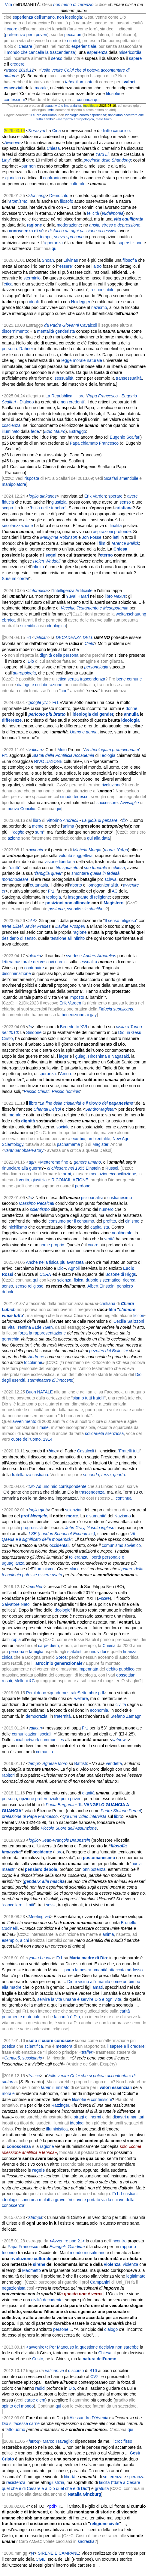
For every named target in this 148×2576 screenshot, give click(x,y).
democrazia (36, 1716)
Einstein (93, 1168)
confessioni (14, 99)
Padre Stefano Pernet (121, 1810)
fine (65, 1162)
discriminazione (16, 973)
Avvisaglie (129, 802)
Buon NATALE (39, 1392)
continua (123, 1498)
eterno (106, 555)
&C (32, 1680)
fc (30, 1026)
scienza (64, 1280)
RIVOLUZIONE (48, 761)
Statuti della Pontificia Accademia (63, 755)
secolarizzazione (17, 525)
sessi (51, 1904)
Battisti (80, 1763)
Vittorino (54, 820)
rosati (7, 1680)
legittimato (136, 2276)
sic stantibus (94, 908)
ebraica (9, 620)
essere (65, 266)
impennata (88, 1669)
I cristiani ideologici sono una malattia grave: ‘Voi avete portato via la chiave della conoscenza (69, 2199)
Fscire (104, 1598)
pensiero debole (41, 1869)
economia (99, 1710)
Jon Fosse (91, 537)
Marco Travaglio (58, 2441)
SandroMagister (100, 1109)
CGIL (41, 2559)
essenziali (13, 87)
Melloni (21, 1680)
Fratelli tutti (129, 1450)
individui (98, 1651)
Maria (74, 1957)
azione (14, 838)
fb (124, 820)
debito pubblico (120, 1669)
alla (45, 1881)
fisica (78, 1280)
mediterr (36, 1586)
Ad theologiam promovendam (111, 749)
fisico (108, 119)
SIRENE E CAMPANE (58, 2553)
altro (97, 266)
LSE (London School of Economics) (62, 1533)
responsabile (102, 289)
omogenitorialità (103, 885)
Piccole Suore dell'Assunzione (69, 1828)
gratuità (102, 2488)
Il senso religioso (120, 920)
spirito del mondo (18, 2406)
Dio (31, 661)
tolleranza (78, 1557)
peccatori (72, 34)
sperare (115, 496)
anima (68, 826)
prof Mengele (34, 1515)
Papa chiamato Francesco (94, 443)
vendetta (114, 1763)
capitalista (99, 1227)
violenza (112, 2264)
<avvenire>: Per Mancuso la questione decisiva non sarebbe (82, 2347)
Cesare (25, 46)
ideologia (130, 720)
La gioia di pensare (99, 820)
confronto (52, 177)
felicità (93, 213)
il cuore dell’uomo (44, 115)
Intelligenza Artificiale (72, 590)
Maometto (31, 2270)
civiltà (121, 1704)
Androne (36, 1356)
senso (56, 58)
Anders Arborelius (99, 955)
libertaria (67, 861)
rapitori (8, 1775)
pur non (28, 166)
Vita (8, 4)
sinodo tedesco (74, 796)
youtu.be (37, 1957)
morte (72, 1515)
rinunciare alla (15, 1168)
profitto (109, 1221)
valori (129, 81)
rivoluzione (111, 784)
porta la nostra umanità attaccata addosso (104, 1969)
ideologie (62, 1610)
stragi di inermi (87, 2117)
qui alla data (98, 838)
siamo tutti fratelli (88, 1398)
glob (44, 1509)
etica (8, 284)
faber (70, 81)
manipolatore (14, 484)
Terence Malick (125, 543)
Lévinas (71, 260)
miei (51, 110)
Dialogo (27, 402)
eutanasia (39, 885)
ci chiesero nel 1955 (66, 1168)
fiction (138, 1315)
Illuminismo (44, 1568)
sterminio (32, 278)
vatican (35, 749)
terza (106, 1474)
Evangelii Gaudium (67, 2246)
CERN (45, 1274)
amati (97, 1987)
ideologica (56, 625)
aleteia (35, 955)
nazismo (99, 307)
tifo (59, 867)
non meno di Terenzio (73, 4)
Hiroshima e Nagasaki (108, 1056)
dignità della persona (59, 655)
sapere (135, 58)
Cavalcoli (88, 325)
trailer (87, 2052)
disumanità (96, 1515)
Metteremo (50, 1162)
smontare (80, 873)
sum (39, 832)
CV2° (95, 2376)
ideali (34, 301)
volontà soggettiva (75, 855)
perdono (82, 1185)
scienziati (74, 1509)
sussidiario (32, 2058)
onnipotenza (94, 1869)
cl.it (32, 920)
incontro (119, 2240)
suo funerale (95, 867)
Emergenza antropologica (75, 119)
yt (32, 2553)
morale (41, 87)
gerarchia (10, 1339)
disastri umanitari (128, 2117)
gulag (80, 1056)
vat (49, 1957)
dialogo (111, 2329)
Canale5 (12, 2058)
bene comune (129, 679)
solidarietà (94, 1433)
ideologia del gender (93, 714)
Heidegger (80, 301)
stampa (35, 2217)
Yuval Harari (77, 596)
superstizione (130, 242)
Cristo (37, 2358)
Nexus (120, 596)
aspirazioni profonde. (112, 531)
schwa (110, 879)
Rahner (26, 348)
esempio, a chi (15, 1940)
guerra (35, 1168)
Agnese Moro (54, 1763)
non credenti (72, 402)
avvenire (36, 849)
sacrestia (86, 2541)
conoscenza (19, 2146)
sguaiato (70, 867)
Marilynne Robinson (58, 537)
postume (57, 908)
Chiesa (53, 148)
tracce (34, 2075)
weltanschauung (131, 614)
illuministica (57, 2129)
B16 (93, 2370)
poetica (8, 2046)
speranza (47, 1073)
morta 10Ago (116, 849)
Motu (62, 749)
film (102, 543)
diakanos (48, 496)
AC (114, 891)
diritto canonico (115, 130)
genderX (32, 1881)
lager (63, 1056)
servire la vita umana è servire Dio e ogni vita (79, 1999)
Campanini (100, 2282)
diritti (14, 867)
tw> (57, 1486)
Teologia (107, 755)
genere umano (87, 1162)
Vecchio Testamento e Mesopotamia (94, 608)
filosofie (113, 93)
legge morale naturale (81, 360)
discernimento (15, 331)
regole (38, 2170)
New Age (121, 1138)
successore (107, 802)
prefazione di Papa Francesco (30, 1816)
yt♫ (45, 702)
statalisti (75, 1651)
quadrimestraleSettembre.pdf (77, 1692)
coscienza (11, 425)
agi (31, 1162)
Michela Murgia (87, 849)
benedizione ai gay (79, 1014)
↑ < (15, 130)
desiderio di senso (19, 938)
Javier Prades (38, 926)
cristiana (124, 507)
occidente (42, 1851)
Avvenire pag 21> (68, 2240)
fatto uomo (15, 2429)
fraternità (62, 1716)
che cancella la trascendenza (48, 52)
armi (67, 1173)
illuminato (84, 81)
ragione (80, 932)
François (61, 1840)
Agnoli (74, 1268)
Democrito (58, 195)
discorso (76, 2370)
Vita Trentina (19, 1327)
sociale (63, 1126)
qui (54, 248)
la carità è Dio (67, 2016)
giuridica (13, 177)
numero (106, 1209)
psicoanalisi (92, 1197)
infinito (38, 566)
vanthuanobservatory (24, 1150)
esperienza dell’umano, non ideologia (47, 17)
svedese (74, 955)
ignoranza (53, 242)
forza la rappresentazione (42, 1333)
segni (51, 555)
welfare (81, 1698)
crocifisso (123, 2441)
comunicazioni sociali (31, 1734)
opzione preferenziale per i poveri (50, 1798)
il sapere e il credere (125, 2046)
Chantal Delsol (47, 1109)
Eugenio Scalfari (125, 437)
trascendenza (91, 1492)
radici (40, 2388)
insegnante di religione (89, 897)
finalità (116, 525)
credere (17, 64)
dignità (28, 1120)
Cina (56, 130)
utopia (15, 1639)
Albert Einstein (100, 1286)
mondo (13, 52)
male (99, 119)
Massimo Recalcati (36, 1203)
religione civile (104, 2523)
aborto (76, 885)
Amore (66, 1073)
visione (51, 861)
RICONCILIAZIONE (69, 1179)
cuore (12, 28)
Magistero (113, 902)
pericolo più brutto (47, 714)
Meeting (36, 1916)
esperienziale (83, 46)
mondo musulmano (87, 2252)
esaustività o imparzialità (62, 105)
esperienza (97, 52)
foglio (33, 496)
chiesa (119, 867)
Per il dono (36, 1692)
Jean (46, 1840)
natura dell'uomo (99, 2358)
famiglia (36, 1651)
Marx (74, 1568)
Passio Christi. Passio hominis (52, 1091)
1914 (47, 1439)
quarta (119, 1474)
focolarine (33, 1362)
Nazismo (122, 1515)
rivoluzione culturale (31, 2258)
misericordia (130, 52)
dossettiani (126, 1675)
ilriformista (38, 590)
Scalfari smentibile (121, 478)
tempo (46, 236)
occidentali (59, 1545)
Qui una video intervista (84, 1816)
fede (35, 431)
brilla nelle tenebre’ (48, 507)
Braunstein (80, 1840)
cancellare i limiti (18, 1904)
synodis (74, 908)
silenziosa (114, 1433)
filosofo (66, 201)
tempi (34, 1763)
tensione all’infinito (67, 938)
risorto (73, 40)
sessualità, (64, 378)
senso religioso (29, 1286)
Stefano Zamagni (126, 1716)
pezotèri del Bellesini (108, 1350)
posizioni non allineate (67, 902)
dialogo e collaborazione (39, 684)
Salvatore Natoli (17, 1604)
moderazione (69, 225)
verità (24, 1179)
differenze (12, 720)
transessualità (129, 378)
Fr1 (55, 702)
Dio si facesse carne (21, 2423)
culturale (78, 183)
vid (47, 1916)
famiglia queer (48, 873)
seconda (91, 1474)
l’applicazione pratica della (73, 1009)
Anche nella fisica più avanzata (54, 1262)
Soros (61, 1657)
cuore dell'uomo (26, 1439)
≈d (28, 637)
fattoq (34, 2441)
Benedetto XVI (73, 1026)
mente (38, 826)
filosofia (129, 260)
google (35, 702)
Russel (111, 1168)
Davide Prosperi (70, 926)
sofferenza (112, 2476)
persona (9, 348)
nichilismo (18, 1227)
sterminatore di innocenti (51, 1380)
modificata (90, 105)
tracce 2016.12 (20, 70)
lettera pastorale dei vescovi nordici (35, 961)
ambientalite (99, 1138)
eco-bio (78, 1138)
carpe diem (48, 1645)
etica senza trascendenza (81, 679)
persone (60, 2329)
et (3, 891)
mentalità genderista (56, 331)
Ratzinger (60, 2105)
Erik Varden (95, 496)
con (64, 690)
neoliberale (122, 1232)
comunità (44, 1751)
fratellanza (21, 1474)
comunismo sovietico (121, 1545)
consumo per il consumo (71, 1221)
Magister (100, 1144)
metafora (64, 2046)
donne (131, 708)
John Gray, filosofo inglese (89, 1527)
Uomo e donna (84, 732)
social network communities (38, 1739)
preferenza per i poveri (26, 34)
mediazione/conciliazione (112, 1173)
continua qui (88, 99)
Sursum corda (15, 578)
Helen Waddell (46, 561)
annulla (131, 714)
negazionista (14, 2288)
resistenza (16, 2482)
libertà (69, 2476)
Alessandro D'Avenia (89, 2417)
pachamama (68, 1144)
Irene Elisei (12, 926)
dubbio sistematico (103, 1280)
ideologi (77, 2123)
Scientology (12, 1144)
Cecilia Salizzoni (128, 1321)
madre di (90, 1957)
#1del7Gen (42, 1327)
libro (80, 395)
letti (115, 537)
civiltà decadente (46, 2299)
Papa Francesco (23, 2246)
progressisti (32, 1527)
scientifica (29, 625)
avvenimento (24, 1421)
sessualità (87, 961)
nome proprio (51, 1244)
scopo (7, 507)
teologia (53, 897)
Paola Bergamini (61, 1804)
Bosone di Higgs (120, 1274)
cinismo (132, 1221)
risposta (31, 478)
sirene (39, 2264)
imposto (76, 997)
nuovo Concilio (21, 808)
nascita (57, 1881)
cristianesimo (119, 1197)
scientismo (40, 1209)
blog (52, 1450)
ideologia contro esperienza (85, 115)
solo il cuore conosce (50, 2040)
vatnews (120, 1739)
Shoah (48, 260)
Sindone (33, 1032)
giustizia (59, 502)
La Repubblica (59, 395)
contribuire (34, 967)
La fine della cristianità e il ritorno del (86, 1103)
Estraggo (77, 431)
